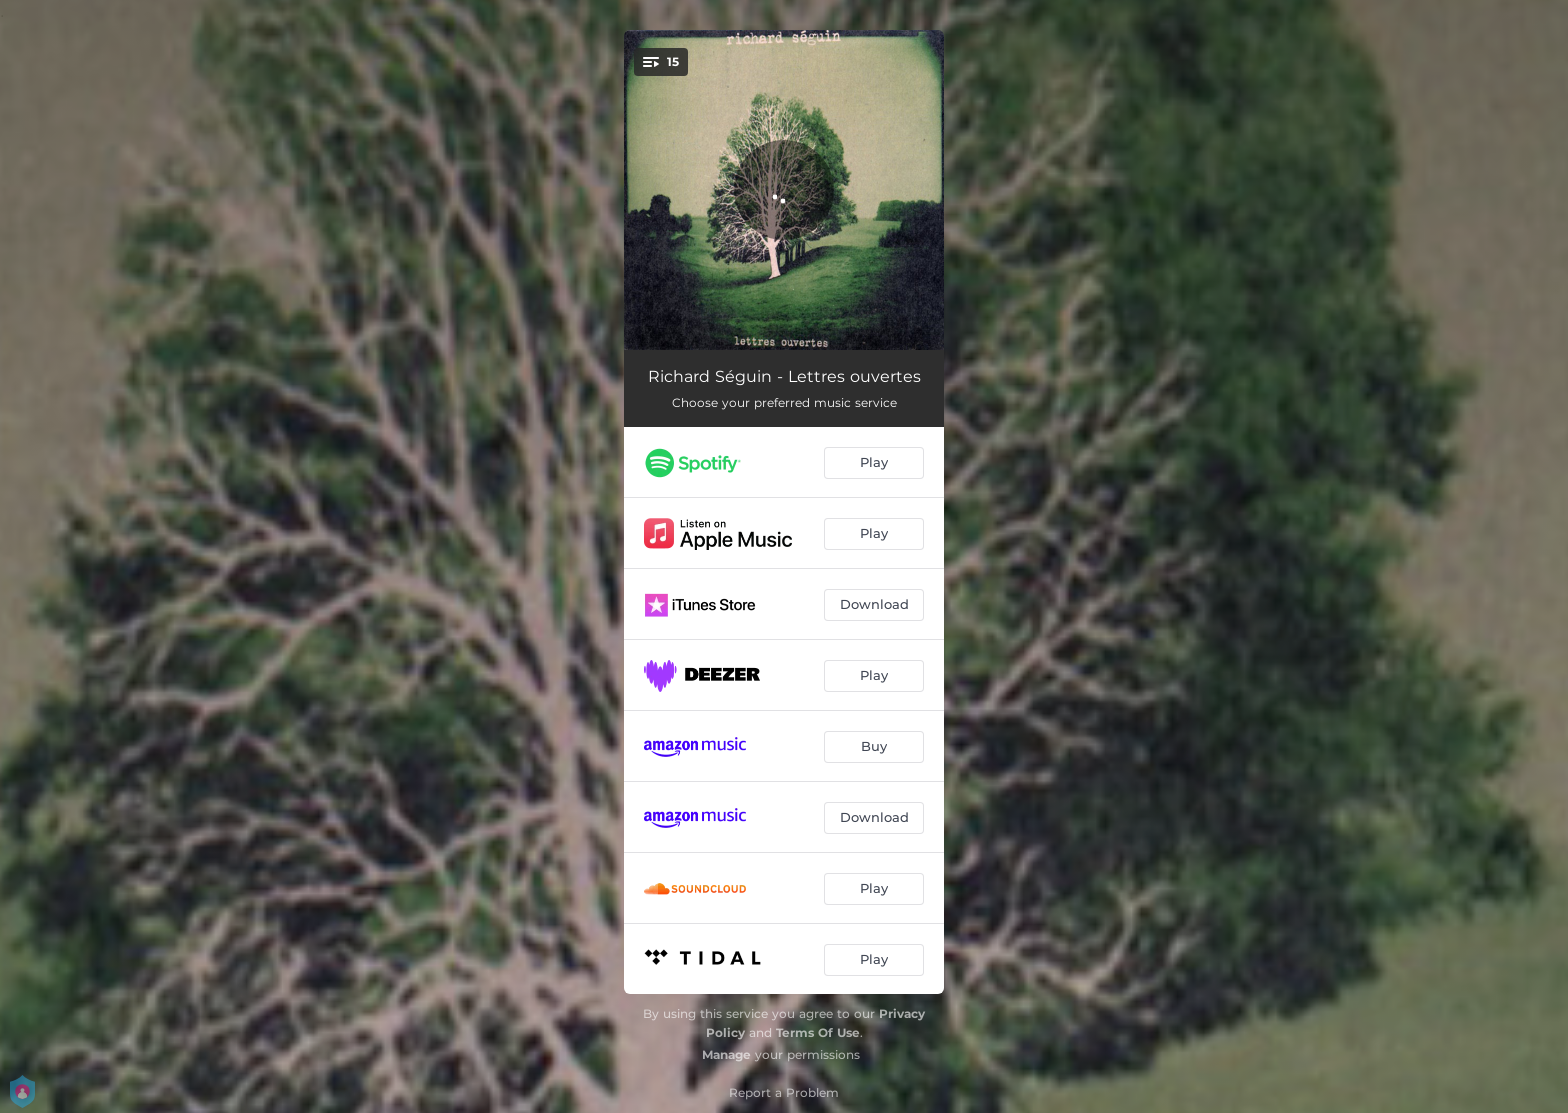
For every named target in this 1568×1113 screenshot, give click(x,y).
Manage (726, 1054)
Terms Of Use (818, 1032)
